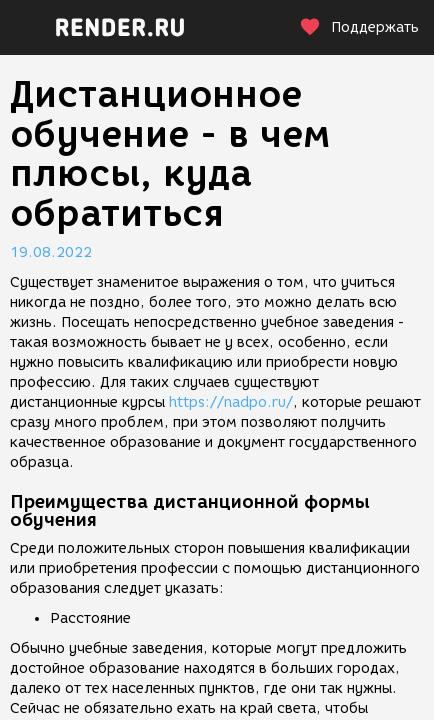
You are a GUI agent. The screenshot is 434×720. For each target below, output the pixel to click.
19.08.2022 (51, 252)
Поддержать (359, 27)
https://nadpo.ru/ (231, 402)
